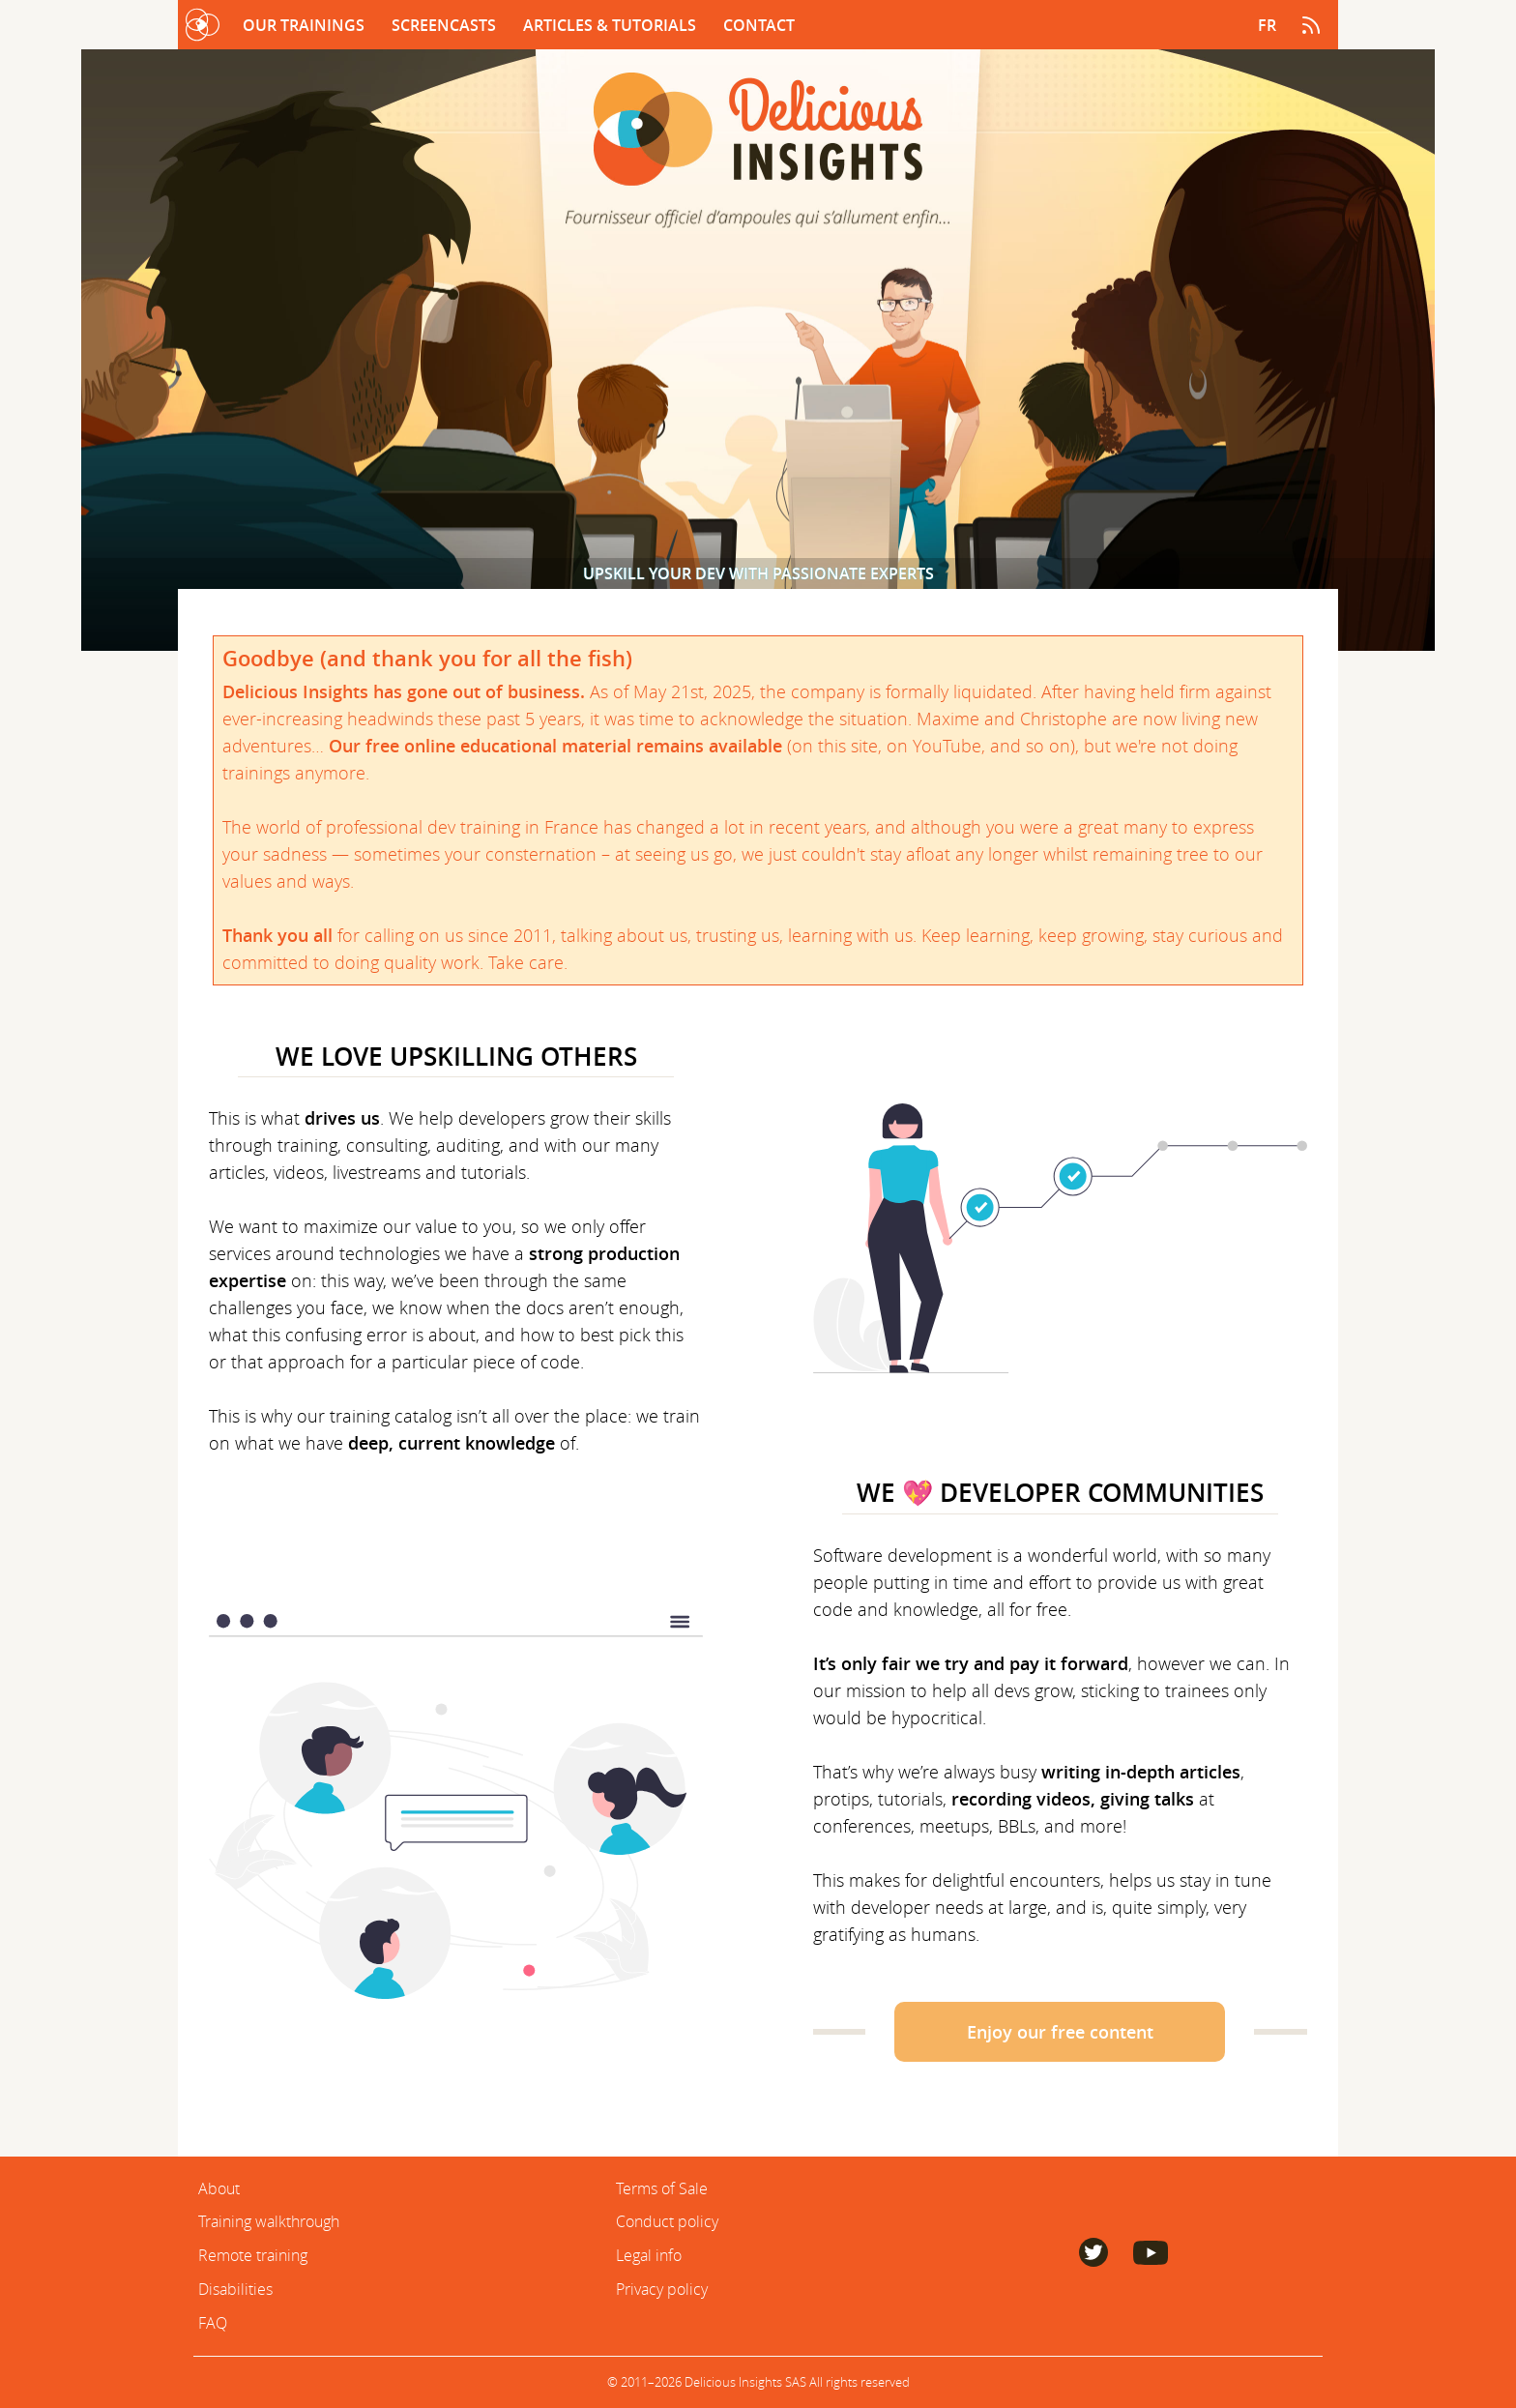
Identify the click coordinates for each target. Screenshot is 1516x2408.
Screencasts (446, 25)
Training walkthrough (268, 2221)
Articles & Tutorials (611, 25)
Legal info (649, 2255)
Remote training (252, 2255)
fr (1267, 25)
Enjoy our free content (1060, 2031)
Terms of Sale (662, 2188)
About (219, 2188)
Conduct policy (667, 2221)
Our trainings (305, 25)
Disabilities (235, 2289)
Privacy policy (662, 2289)
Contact (759, 25)
